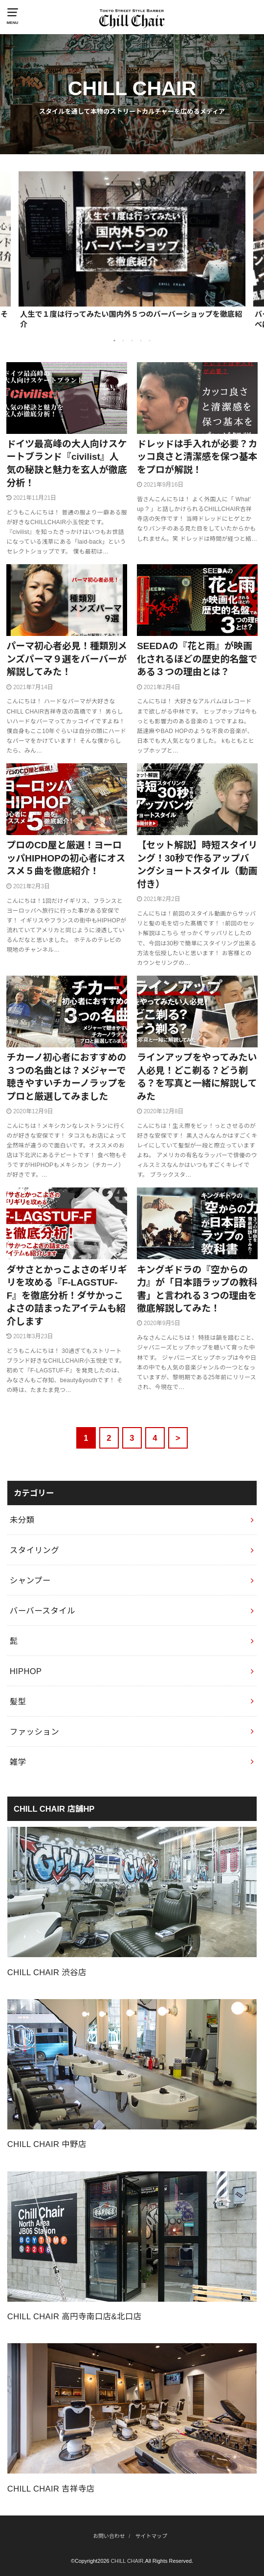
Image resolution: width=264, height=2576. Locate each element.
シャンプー (30, 1580)
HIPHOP (26, 1671)
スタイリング (34, 1550)
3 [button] (132, 341)
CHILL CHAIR (127, 2561)
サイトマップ (151, 2536)
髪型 (18, 1701)
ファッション (34, 1731)
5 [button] (150, 341)
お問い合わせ (109, 2536)
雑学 (18, 1762)
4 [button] (141, 341)
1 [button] (114, 341)
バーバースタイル (42, 1610)
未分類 (22, 1519)
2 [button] (123, 341)
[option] (132, 250)
